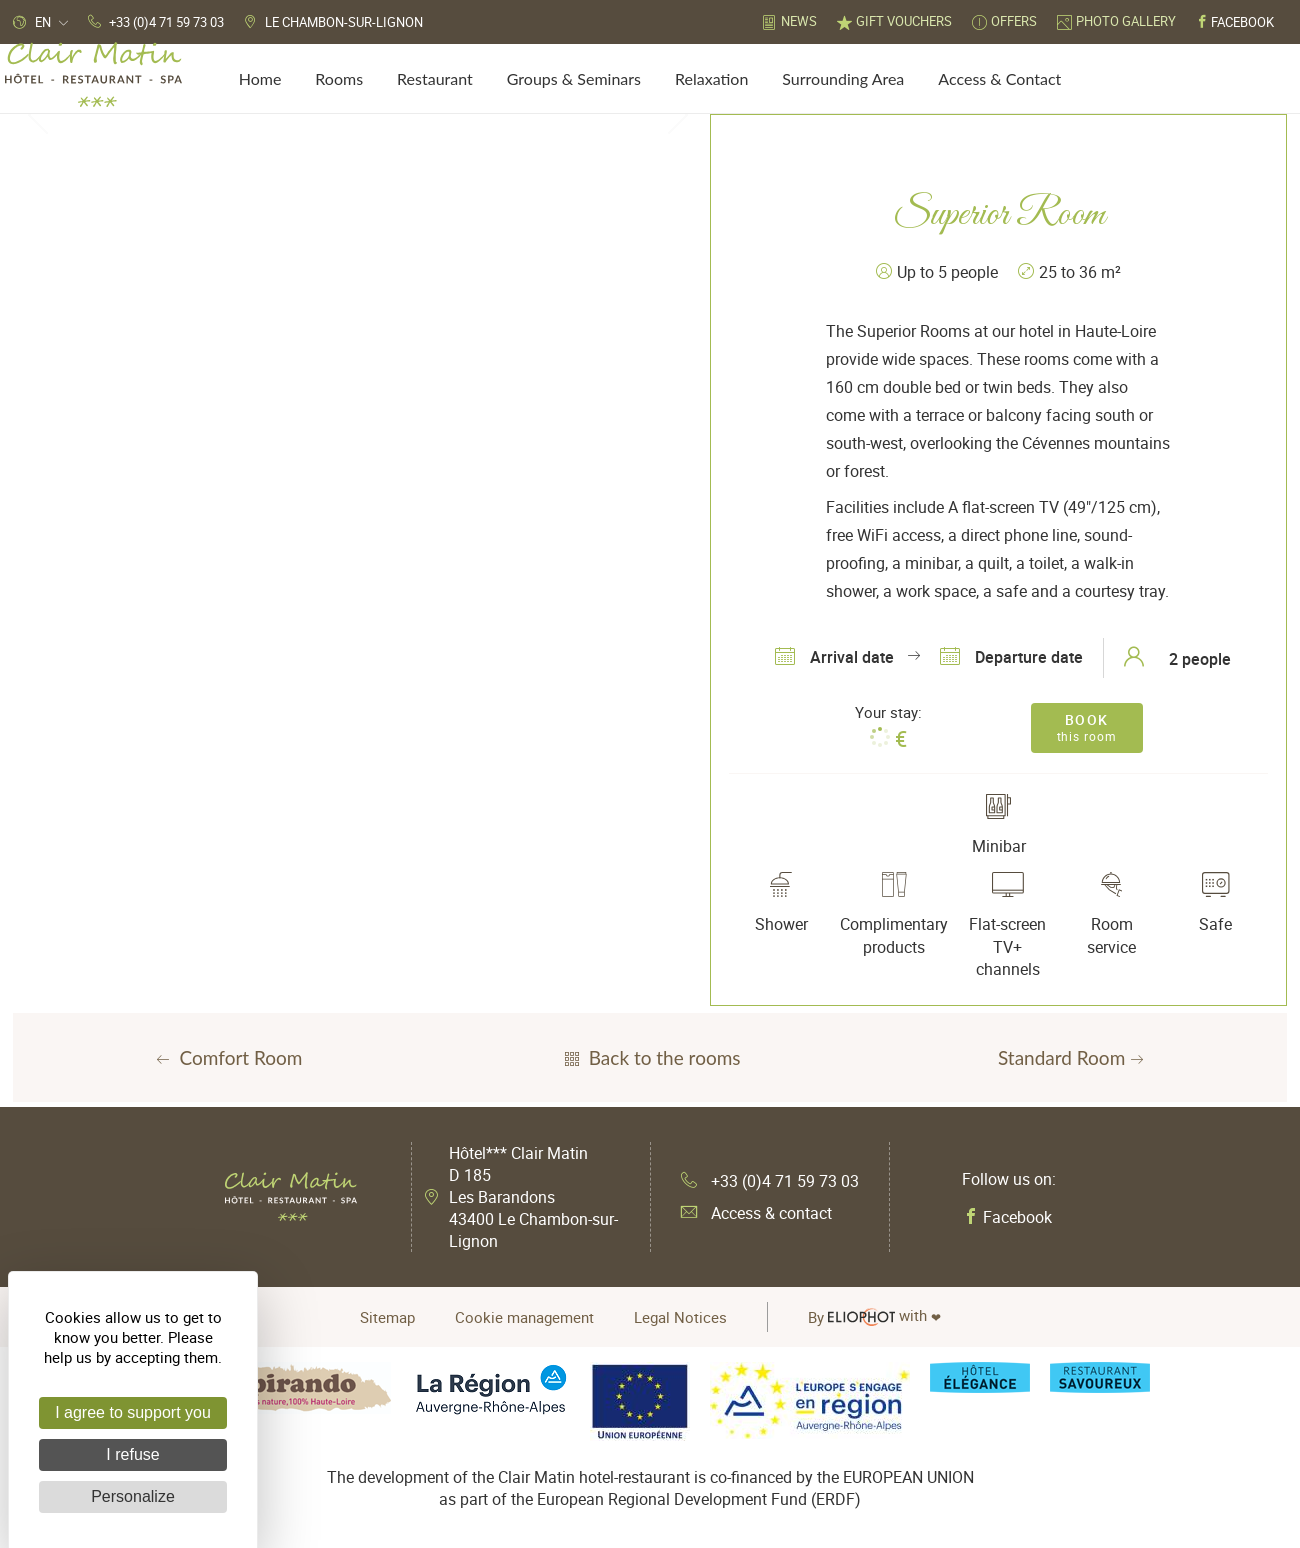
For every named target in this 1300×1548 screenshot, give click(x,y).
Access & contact (756, 1213)
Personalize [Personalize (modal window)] (133, 1496)
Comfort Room (227, 1057)
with (874, 1317)
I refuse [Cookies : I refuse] (132, 1454)
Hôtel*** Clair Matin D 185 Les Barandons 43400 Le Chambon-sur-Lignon (533, 1197)
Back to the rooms (650, 1057)
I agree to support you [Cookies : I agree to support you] (133, 1412)
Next (678, 114)
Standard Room (1073, 1057)
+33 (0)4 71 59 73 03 (770, 1181)
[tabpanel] (358, 114)
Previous (38, 114)
